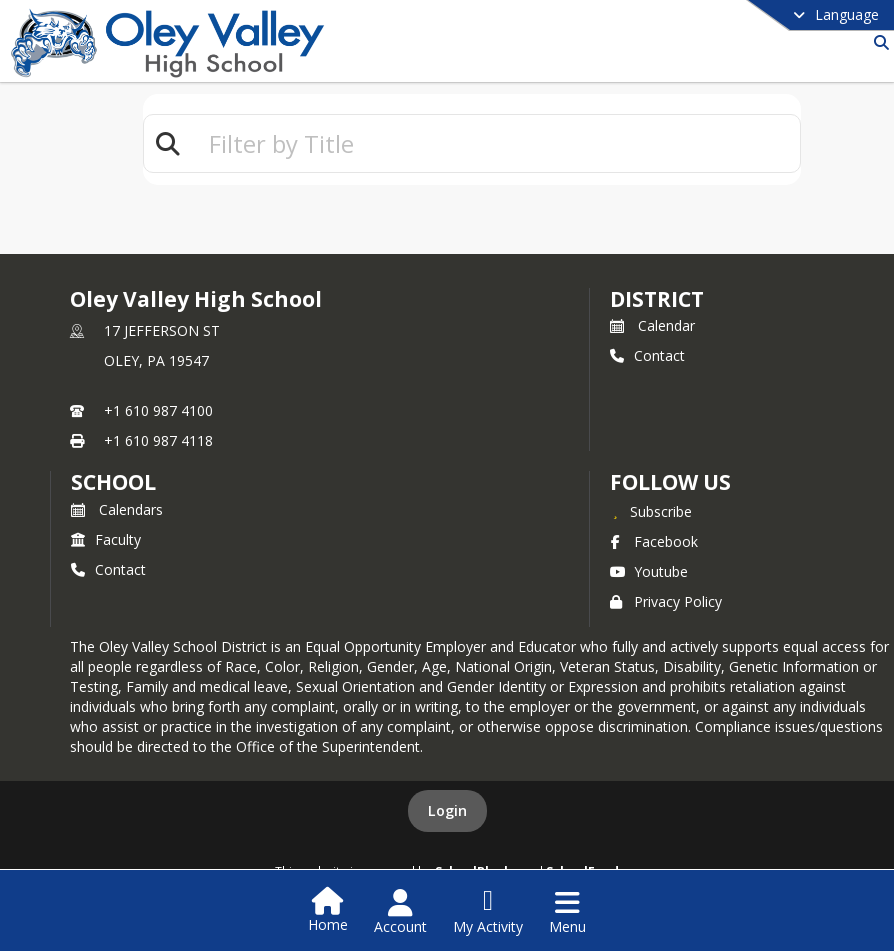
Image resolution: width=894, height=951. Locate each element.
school (113, 482)
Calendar (652, 325)
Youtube (649, 571)
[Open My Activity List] (488, 912)
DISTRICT (657, 299)
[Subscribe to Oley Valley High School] (651, 511)
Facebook (654, 541)
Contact (647, 355)
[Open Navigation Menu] (567, 912)
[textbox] (496, 143)
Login (447, 810)
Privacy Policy (666, 601)
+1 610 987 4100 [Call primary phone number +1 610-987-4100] (158, 410)
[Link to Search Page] (877, 42)
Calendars (117, 509)
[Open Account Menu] (400, 912)
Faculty (106, 539)
